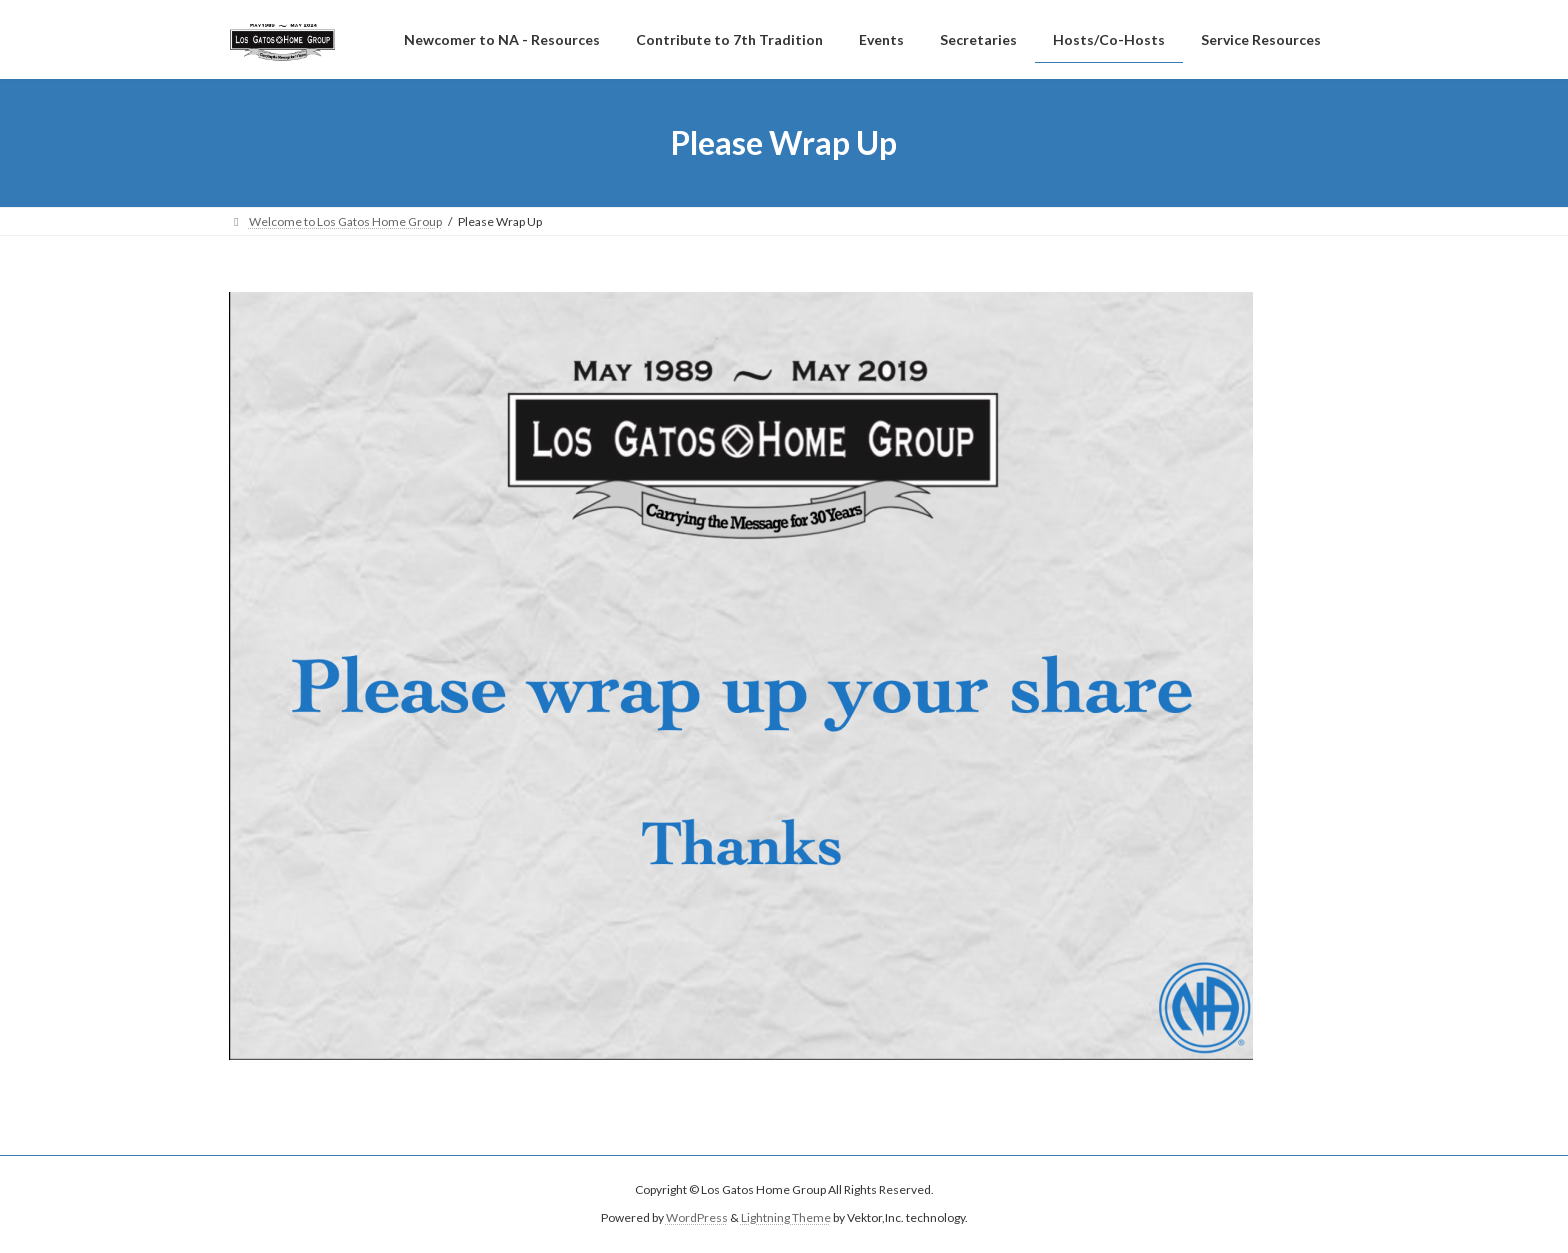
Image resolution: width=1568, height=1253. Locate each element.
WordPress (697, 1218)
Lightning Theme (786, 1218)
